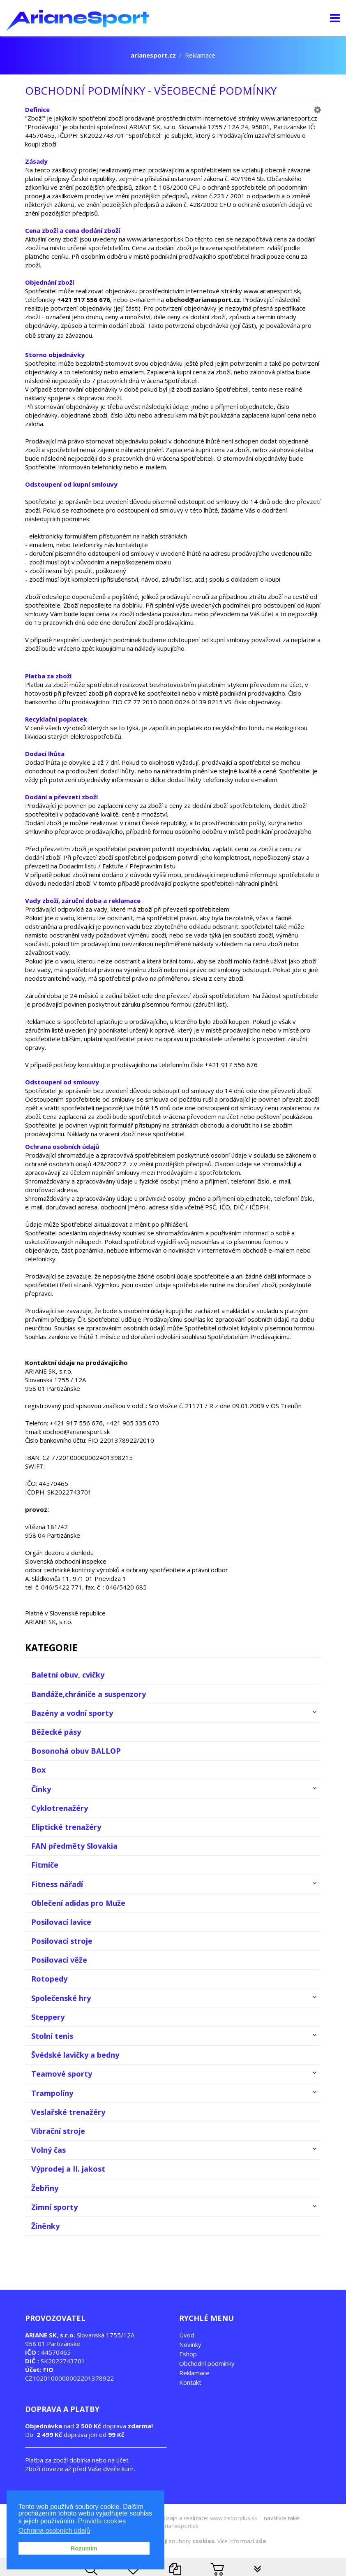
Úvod (186, 2335)
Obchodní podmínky (207, 2363)
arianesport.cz (153, 55)
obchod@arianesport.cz (203, 299)
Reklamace (194, 2373)
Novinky (190, 2344)
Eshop (188, 2354)
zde (261, 2541)
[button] (317, 109)
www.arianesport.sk (173, 2526)
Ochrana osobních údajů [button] (54, 2531)
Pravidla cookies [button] (102, 2522)
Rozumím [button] (84, 2549)
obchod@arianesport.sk (76, 1431)
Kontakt (190, 2382)
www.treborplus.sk (233, 2518)
